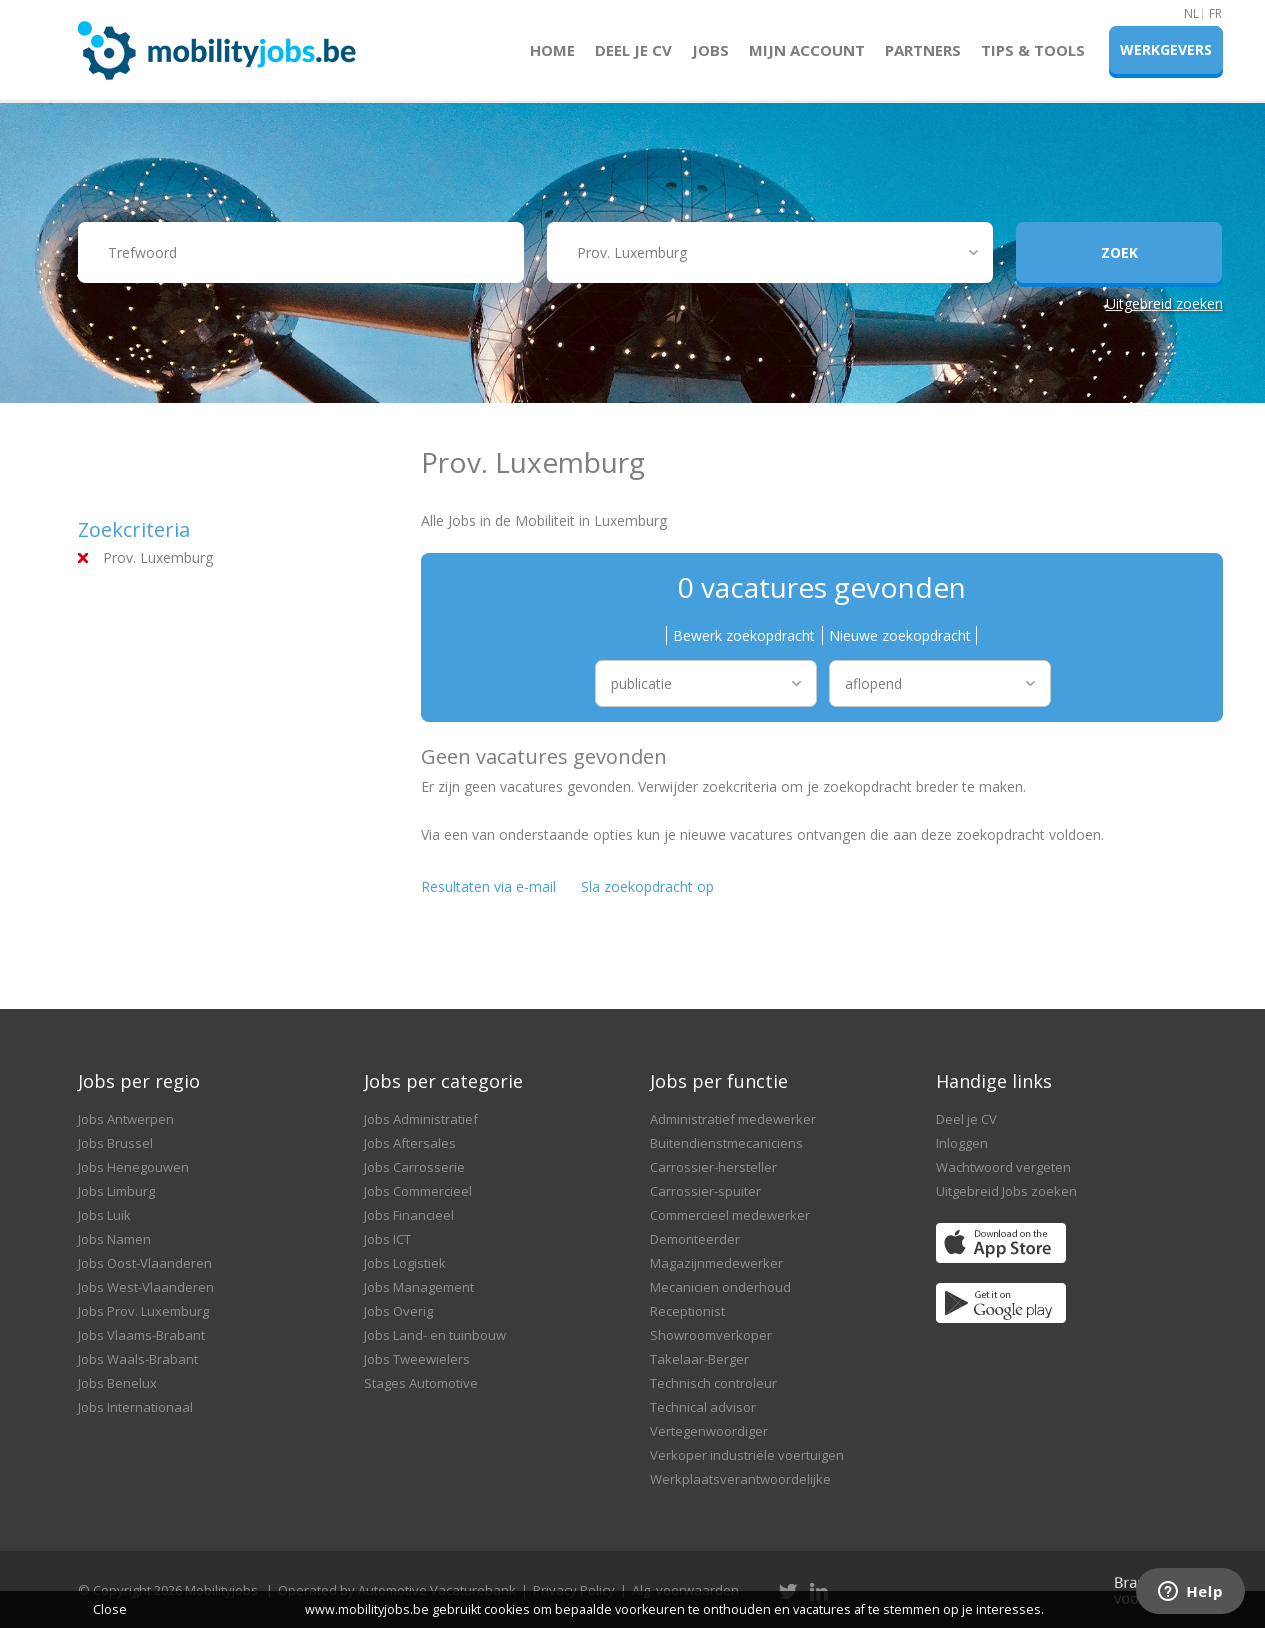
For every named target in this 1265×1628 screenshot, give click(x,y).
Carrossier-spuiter (705, 1191)
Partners (923, 50)
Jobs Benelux (117, 1383)
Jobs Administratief (421, 1119)
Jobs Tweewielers (417, 1359)
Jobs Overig (398, 1311)
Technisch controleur (713, 1383)
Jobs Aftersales (410, 1143)
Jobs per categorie (443, 1081)
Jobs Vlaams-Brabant (141, 1335)
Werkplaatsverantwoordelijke (740, 1479)
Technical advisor (703, 1407)
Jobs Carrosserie (414, 1167)
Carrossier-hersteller (713, 1167)
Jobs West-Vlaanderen (146, 1287)
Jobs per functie (719, 1081)
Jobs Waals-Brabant (138, 1359)
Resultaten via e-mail (488, 886)
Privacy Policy (574, 1590)
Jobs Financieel (409, 1215)
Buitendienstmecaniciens (726, 1143)
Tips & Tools (1033, 50)
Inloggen (962, 1143)
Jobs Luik (104, 1215)
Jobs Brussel (115, 1143)
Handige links (994, 1081)
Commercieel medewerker (730, 1215)
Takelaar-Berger (699, 1359)
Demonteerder (695, 1239)
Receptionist (687, 1311)
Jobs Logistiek (405, 1263)
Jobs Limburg (116, 1191)
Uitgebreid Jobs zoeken (1006, 1191)
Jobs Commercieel (418, 1191)
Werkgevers (1166, 49)
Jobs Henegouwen (133, 1167)
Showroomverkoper (711, 1335)
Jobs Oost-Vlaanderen (145, 1263)
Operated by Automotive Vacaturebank (397, 1590)
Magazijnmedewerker (716, 1263)
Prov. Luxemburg (158, 557)
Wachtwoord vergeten (1003, 1167)
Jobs (710, 50)
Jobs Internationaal (135, 1407)
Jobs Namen (114, 1239)
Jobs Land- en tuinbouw (435, 1335)
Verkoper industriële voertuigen (747, 1455)
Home (552, 50)
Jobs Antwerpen (126, 1119)
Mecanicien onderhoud (720, 1287)
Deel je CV (633, 50)
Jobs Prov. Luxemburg (143, 1311)
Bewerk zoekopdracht (744, 635)
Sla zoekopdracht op (647, 886)
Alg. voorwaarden (685, 1590)
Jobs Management (419, 1287)
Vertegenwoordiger (709, 1431)
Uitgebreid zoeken (1164, 303)
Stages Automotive (421, 1383)
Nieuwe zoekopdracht (900, 635)
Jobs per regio (139, 1081)
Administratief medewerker (733, 1119)
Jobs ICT (387, 1239)
